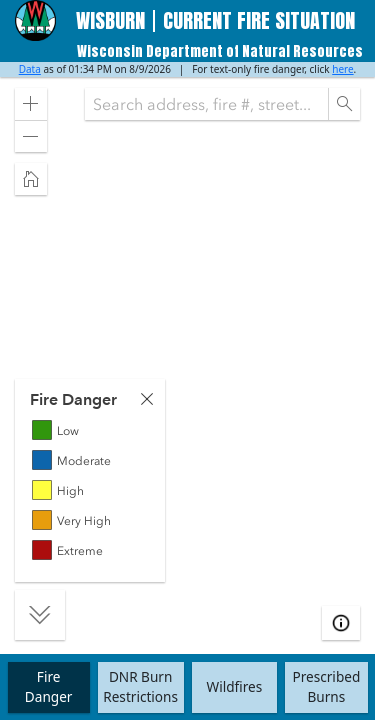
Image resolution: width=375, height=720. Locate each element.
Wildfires (235, 686)
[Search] (344, 104)
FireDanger (49, 686)
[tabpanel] (90, 480)
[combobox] (206, 104)
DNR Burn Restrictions (140, 686)
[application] (187, 358)
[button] (31, 104)
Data (30, 69)
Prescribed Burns (326, 686)
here (342, 69)
